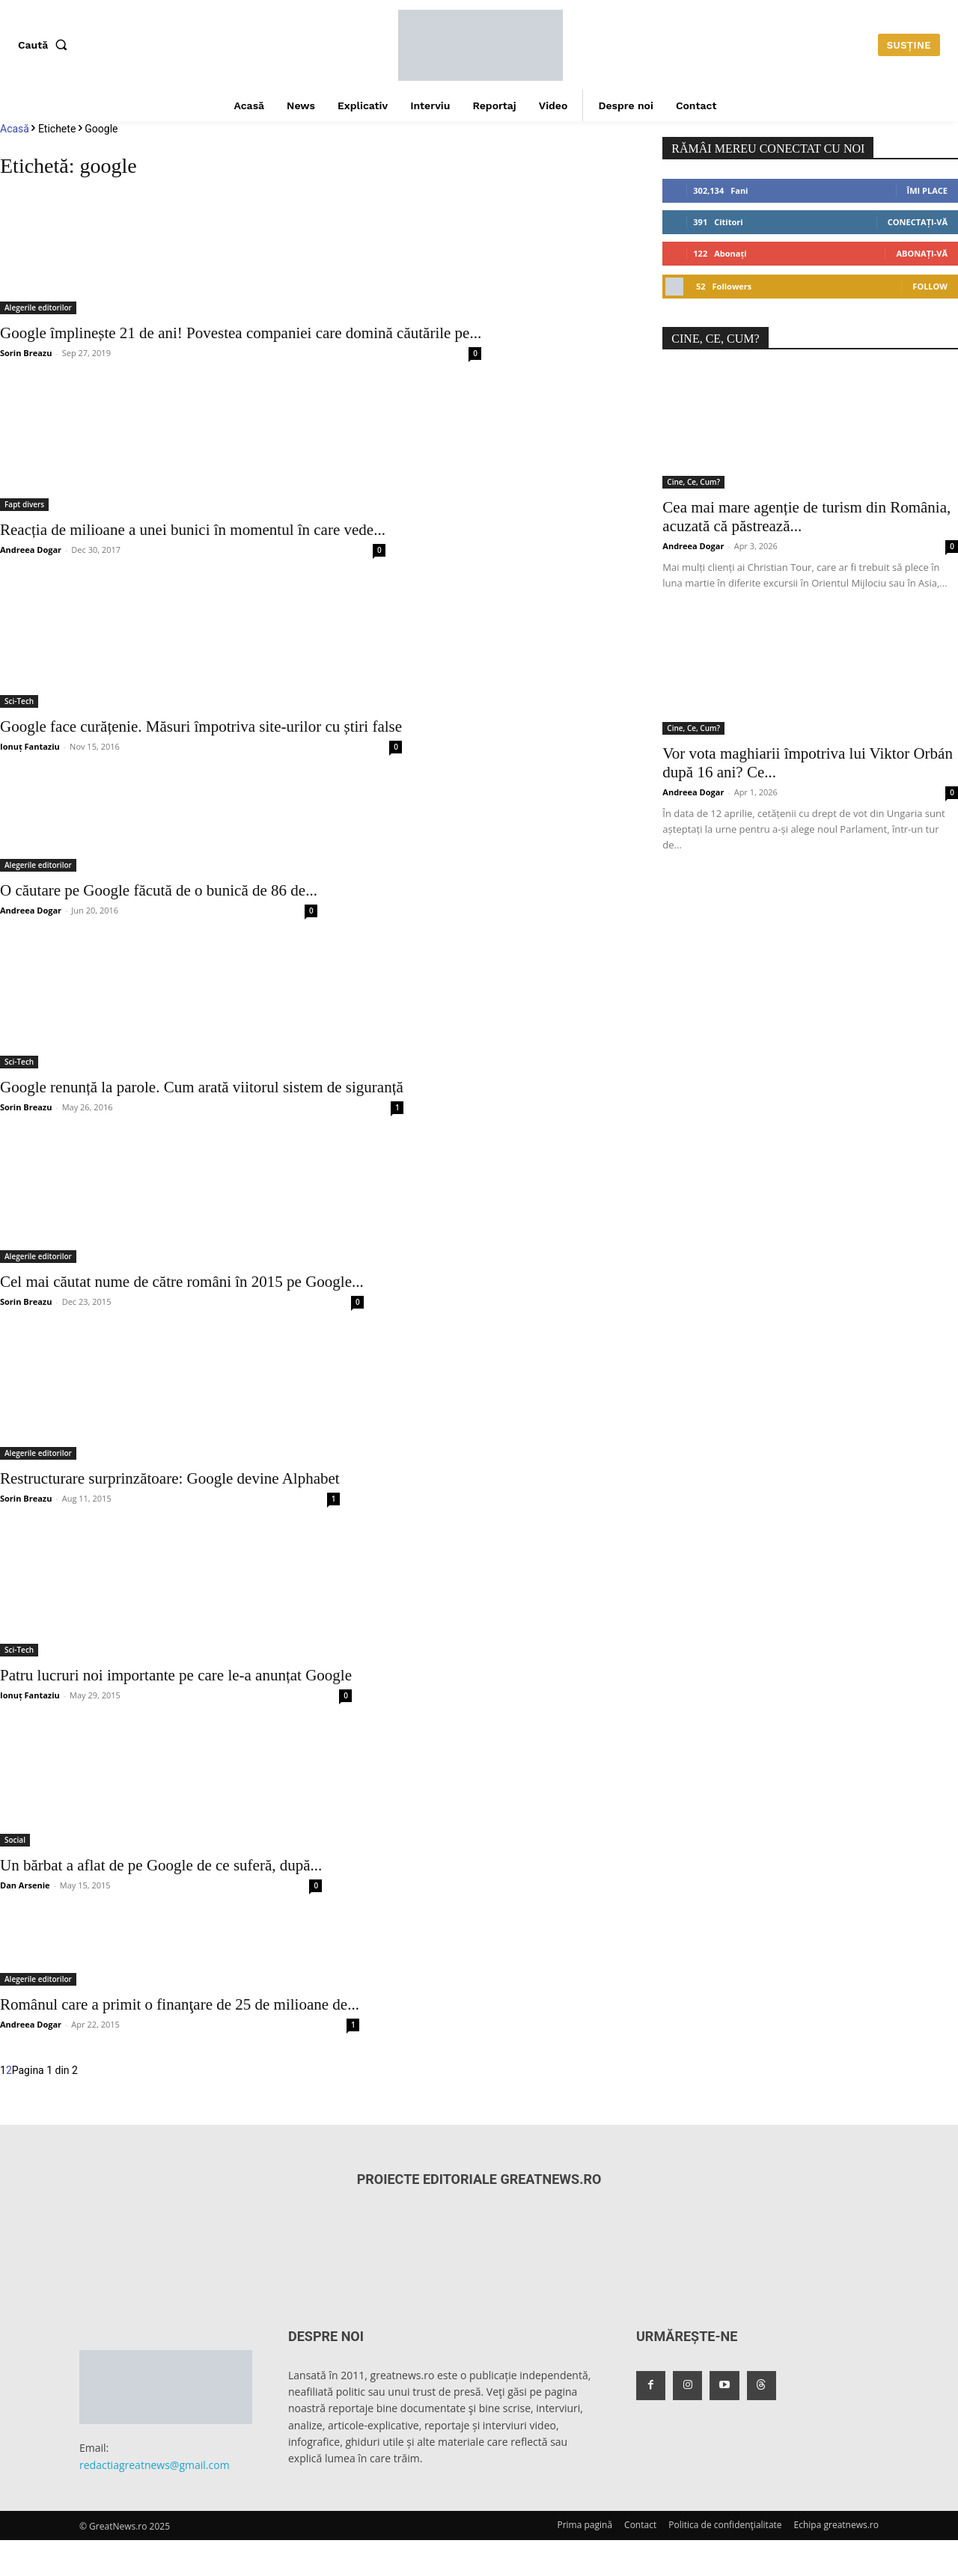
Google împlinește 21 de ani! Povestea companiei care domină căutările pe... (240, 333)
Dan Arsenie (25, 1885)
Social (14, 1840)
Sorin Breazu (26, 352)
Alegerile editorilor (38, 307)
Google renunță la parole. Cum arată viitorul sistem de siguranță (201, 1087)
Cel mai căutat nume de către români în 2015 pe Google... (182, 1282)
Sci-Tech (19, 701)
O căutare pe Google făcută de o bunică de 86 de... (158, 890)
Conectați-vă (918, 221)
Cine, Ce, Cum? (693, 482)
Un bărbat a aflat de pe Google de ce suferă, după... (161, 1865)
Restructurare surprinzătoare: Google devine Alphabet (170, 1478)
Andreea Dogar (30, 549)
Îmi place (927, 190)
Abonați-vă (922, 253)
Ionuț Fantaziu (30, 746)
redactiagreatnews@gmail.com (154, 2465)
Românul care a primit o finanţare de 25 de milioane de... (179, 2004)
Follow (930, 286)
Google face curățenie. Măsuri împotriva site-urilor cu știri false (201, 726)
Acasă (14, 129)
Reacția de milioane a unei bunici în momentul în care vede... (192, 530)
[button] (45, 45)
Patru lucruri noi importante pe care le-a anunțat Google (176, 1675)
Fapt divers (24, 504)
